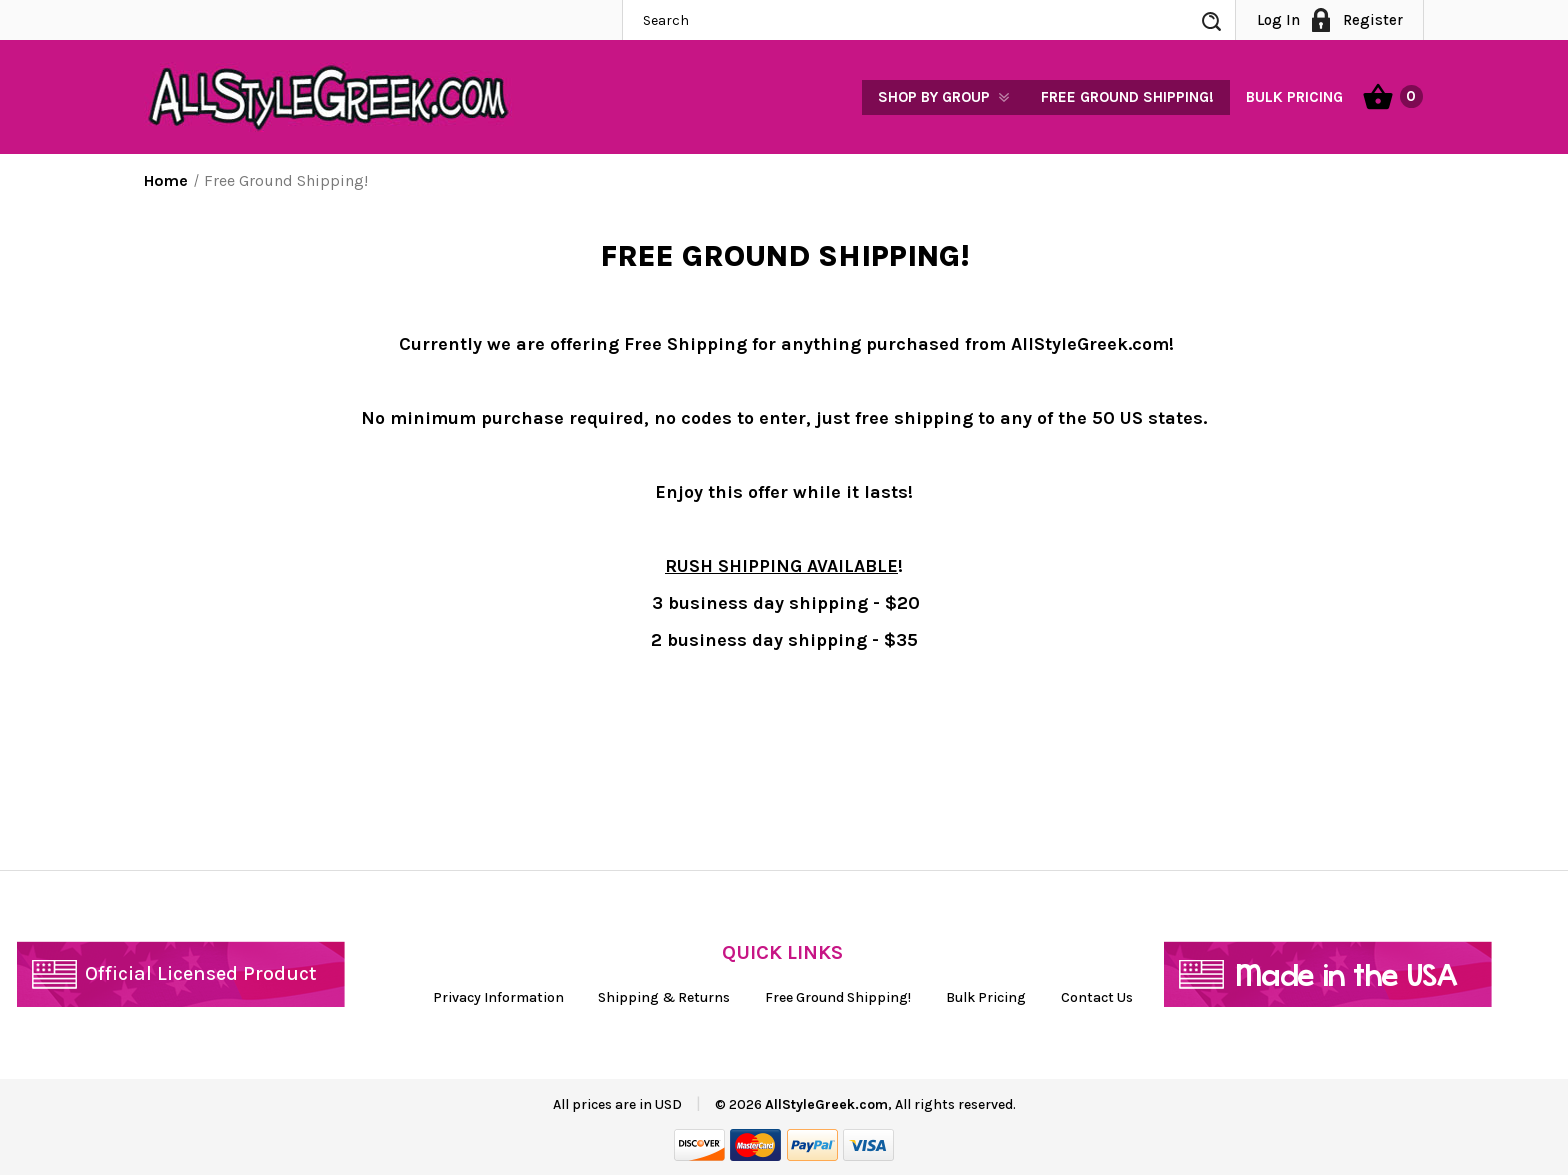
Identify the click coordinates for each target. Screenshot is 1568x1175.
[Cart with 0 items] (1393, 94)
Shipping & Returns (664, 997)
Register (1373, 20)
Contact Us (1097, 997)
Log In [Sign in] (1278, 20)
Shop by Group (934, 97)
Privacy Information (498, 997)
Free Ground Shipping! (1127, 97)
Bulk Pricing (1294, 97)
